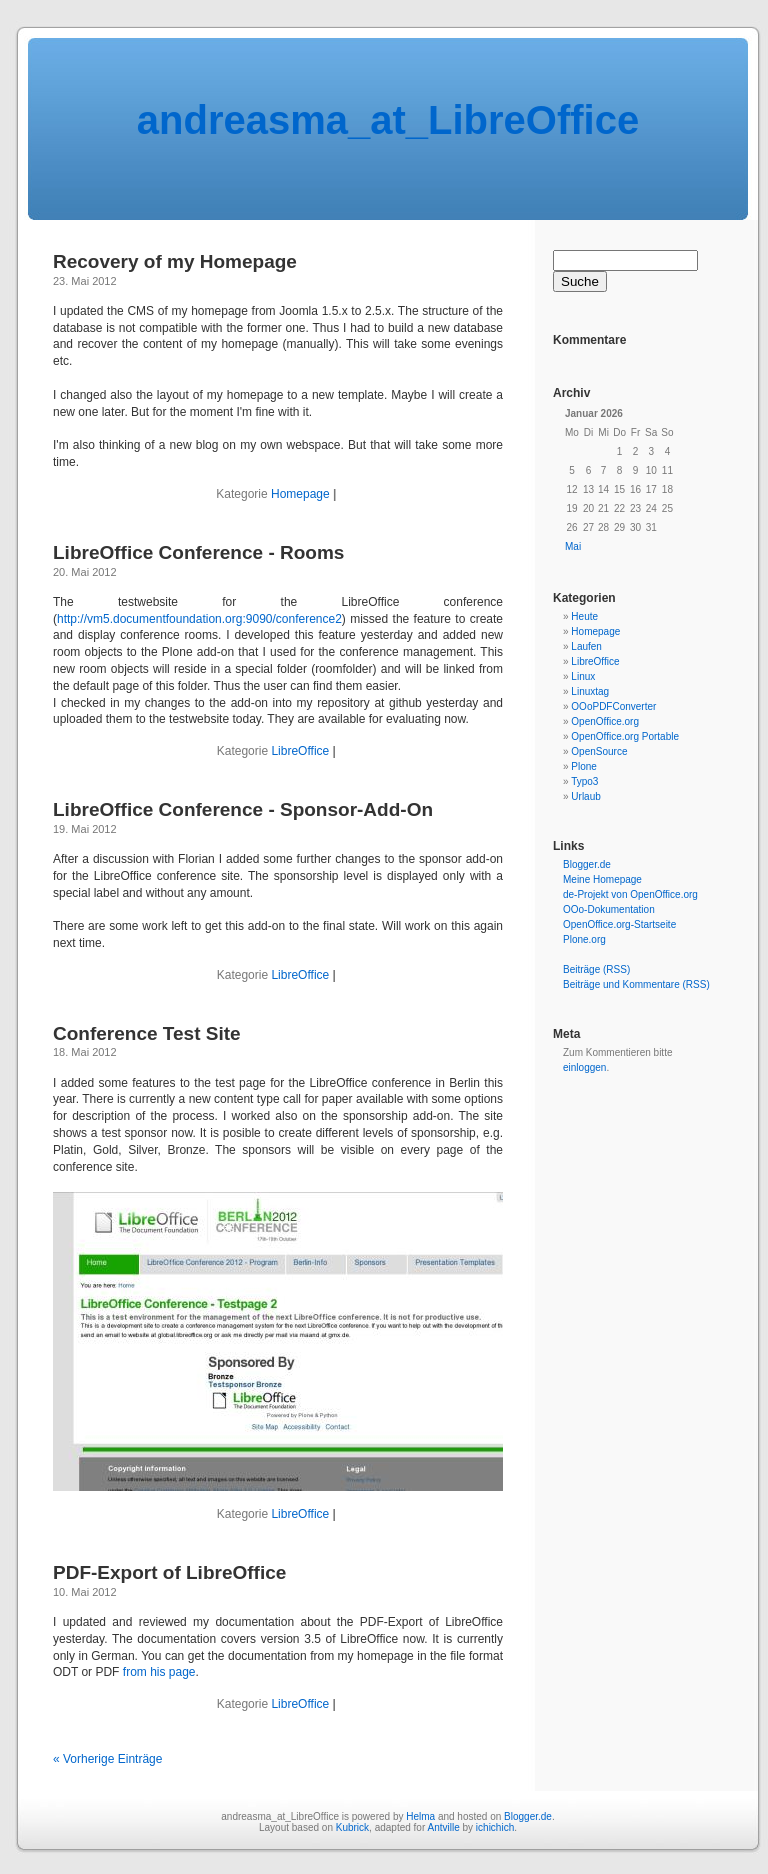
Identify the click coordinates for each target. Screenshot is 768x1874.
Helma (420, 1816)
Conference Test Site (147, 1033)
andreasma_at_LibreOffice (388, 120)
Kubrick (352, 1827)
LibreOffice (300, 751)
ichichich (495, 1827)
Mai (573, 546)
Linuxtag (590, 691)
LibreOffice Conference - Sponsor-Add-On (243, 809)
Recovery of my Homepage (175, 261)
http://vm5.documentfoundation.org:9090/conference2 (199, 619)
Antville (443, 1827)
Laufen (586, 646)
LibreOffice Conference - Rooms (198, 552)
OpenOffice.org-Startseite (619, 924)
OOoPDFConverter (613, 706)
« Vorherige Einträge (107, 1759)
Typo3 (584, 781)
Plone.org (584, 939)
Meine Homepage (602, 879)
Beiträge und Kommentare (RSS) (636, 984)
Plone (584, 766)
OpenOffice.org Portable (625, 736)
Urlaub (585, 796)
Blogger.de (587, 864)
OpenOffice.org (605, 721)
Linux (583, 676)
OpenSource (599, 751)
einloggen (584, 1067)
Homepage (300, 494)
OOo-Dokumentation (609, 909)
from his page (159, 1672)
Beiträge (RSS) (596, 969)
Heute (584, 616)
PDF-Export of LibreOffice (169, 1572)
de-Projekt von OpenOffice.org (630, 894)
